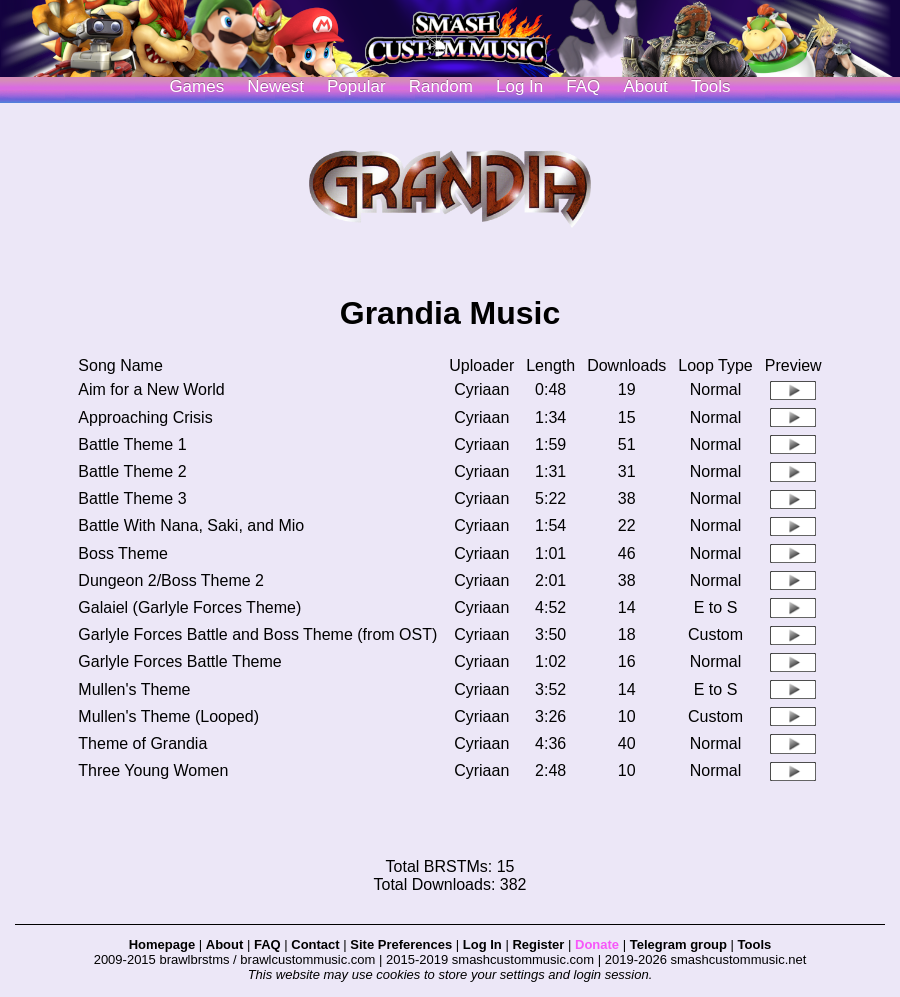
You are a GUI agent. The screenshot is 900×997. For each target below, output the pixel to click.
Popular (356, 86)
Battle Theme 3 (132, 498)
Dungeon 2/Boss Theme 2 (171, 580)
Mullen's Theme (134, 689)
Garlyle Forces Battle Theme (179, 661)
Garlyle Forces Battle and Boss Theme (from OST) (257, 634)
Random (441, 86)
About (645, 86)
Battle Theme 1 (132, 444)
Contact (315, 944)
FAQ (583, 86)
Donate (597, 944)
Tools (711, 86)
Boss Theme (123, 553)
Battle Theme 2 (132, 471)
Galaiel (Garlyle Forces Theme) (189, 607)
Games (196, 86)
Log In (482, 944)
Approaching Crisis (145, 417)
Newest (275, 86)
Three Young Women (153, 770)
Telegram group (678, 944)
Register (538, 944)
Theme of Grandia (142, 743)
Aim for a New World (151, 389)
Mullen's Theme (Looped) (168, 716)
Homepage (162, 944)
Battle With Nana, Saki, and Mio (191, 525)
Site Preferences (401, 944)
